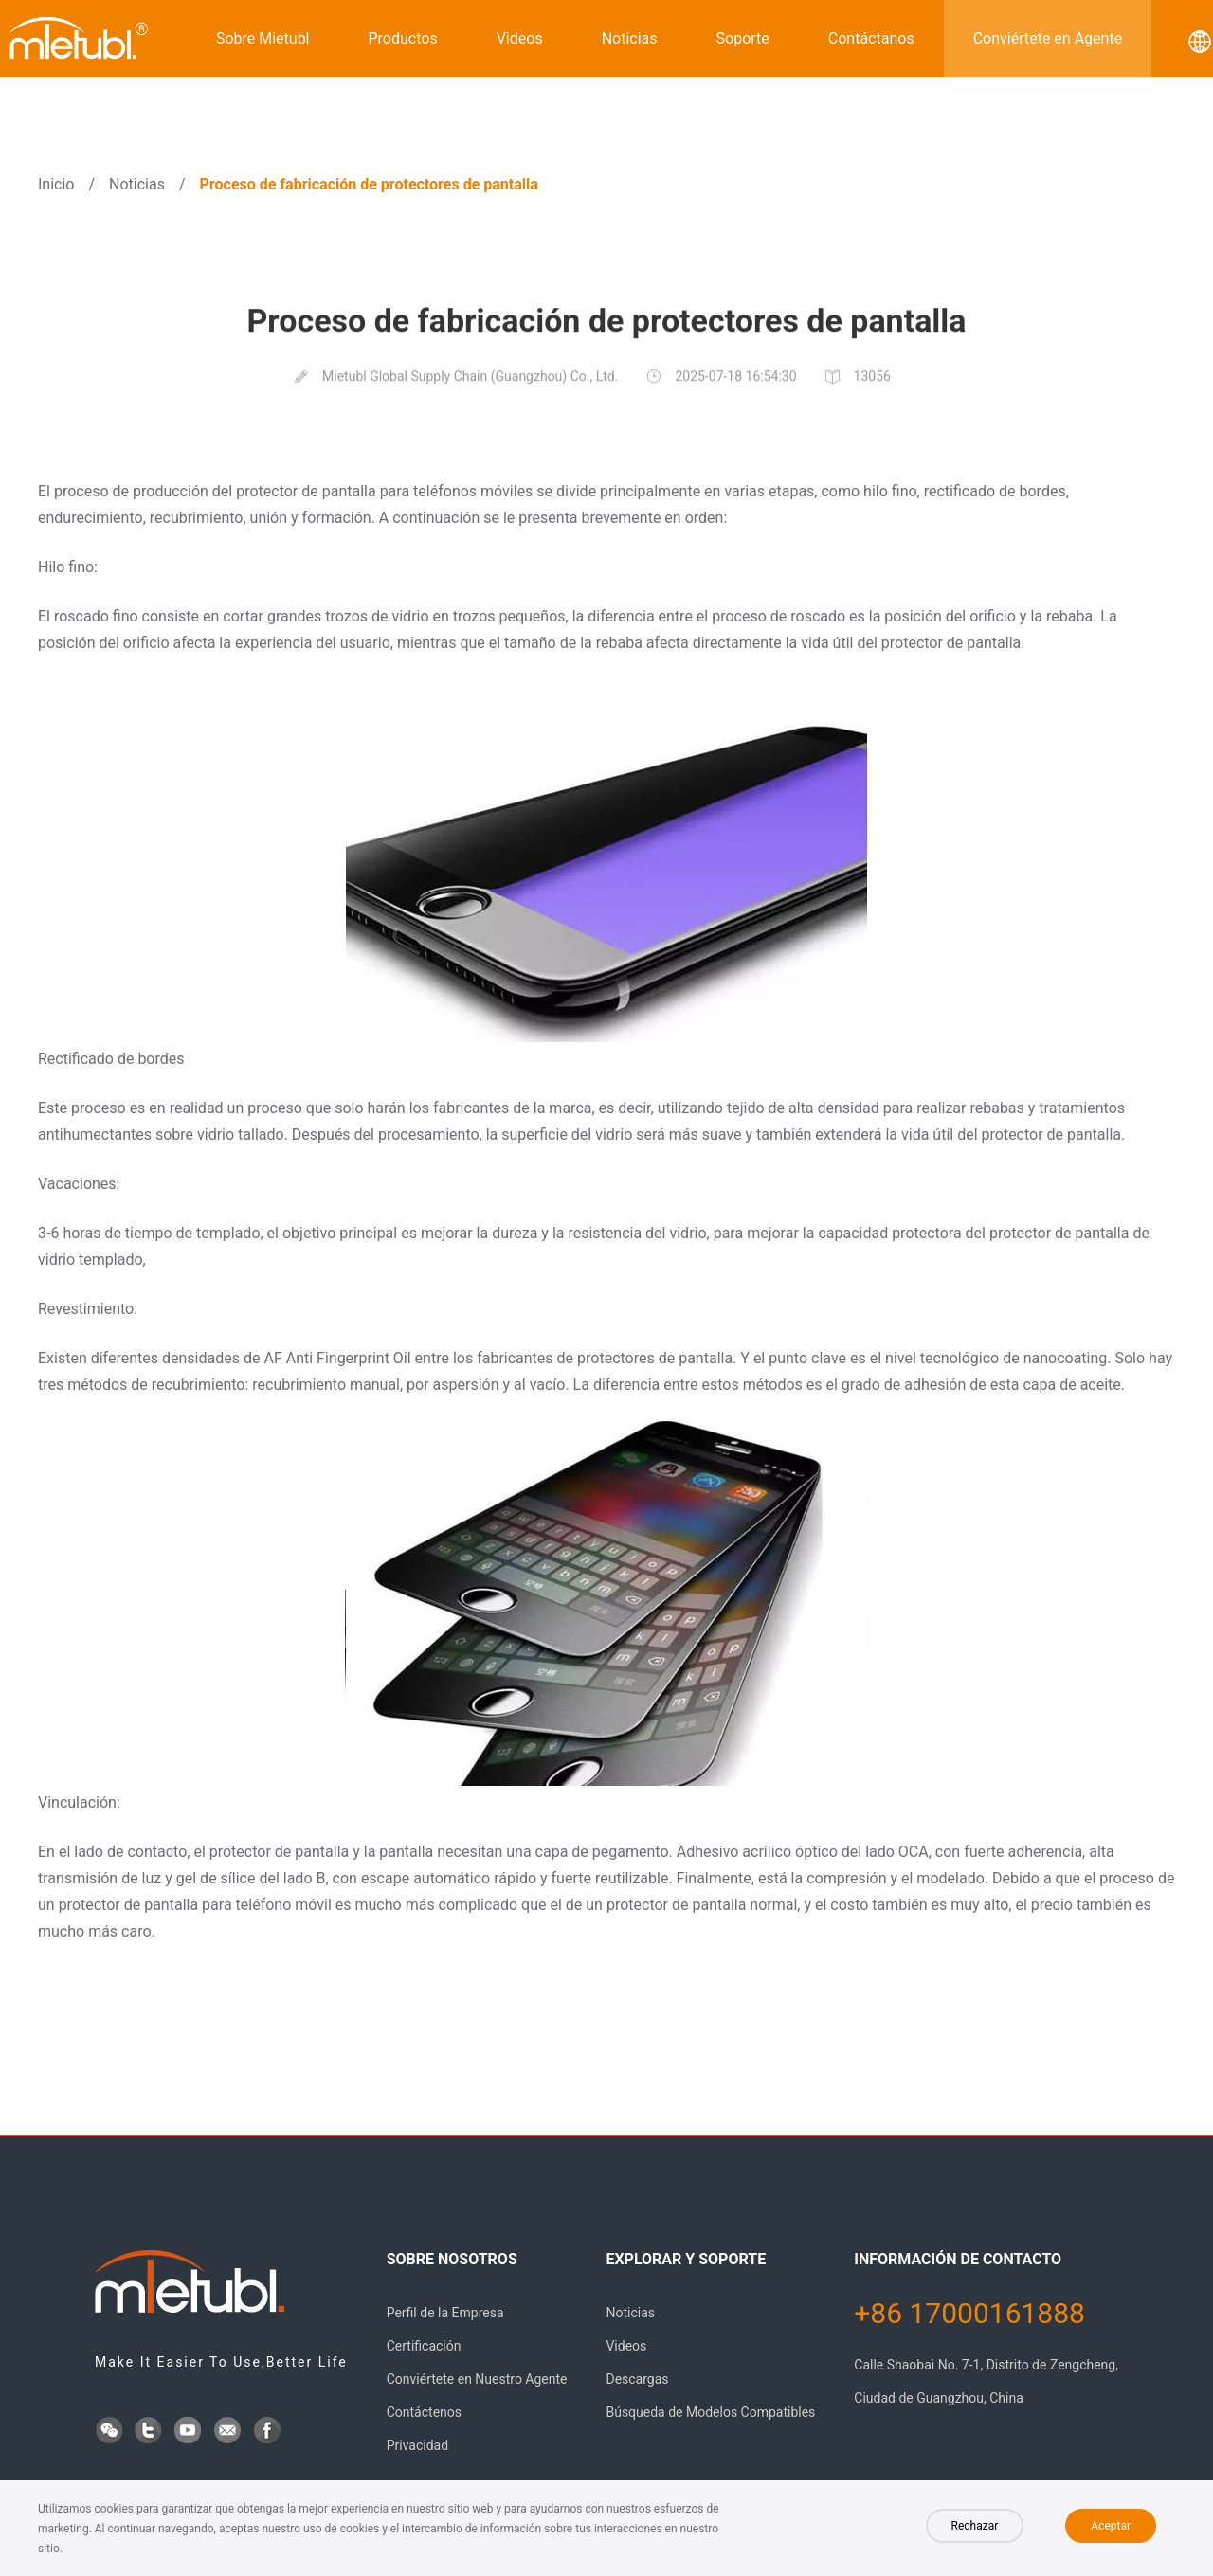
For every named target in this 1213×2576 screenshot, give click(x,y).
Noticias (630, 38)
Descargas (637, 2379)
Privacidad (417, 2445)
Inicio (56, 184)
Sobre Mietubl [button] (263, 38)
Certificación (424, 2345)
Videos (520, 38)
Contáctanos (871, 38)
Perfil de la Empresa (445, 2312)
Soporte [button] (742, 38)
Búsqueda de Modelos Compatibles (710, 2412)
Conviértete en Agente (1047, 38)
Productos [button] (403, 38)
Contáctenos (424, 2412)
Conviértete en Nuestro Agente (477, 2379)
